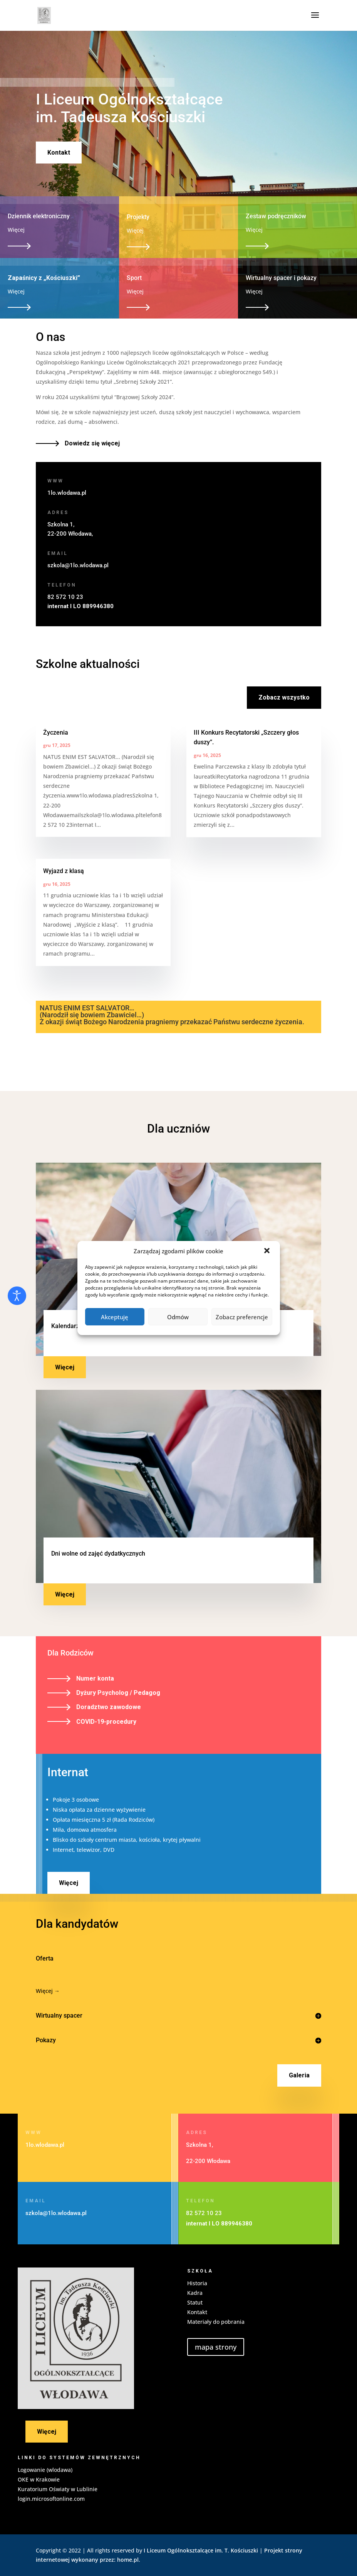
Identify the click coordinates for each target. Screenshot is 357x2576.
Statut (195, 2302)
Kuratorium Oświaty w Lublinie (57, 2489)
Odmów (178, 1317)
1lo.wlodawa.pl (66, 492)
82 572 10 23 (65, 596)
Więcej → (48, 1990)
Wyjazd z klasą (63, 871)
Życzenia (55, 732)
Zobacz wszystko (284, 697)
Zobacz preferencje (242, 1317)
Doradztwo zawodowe (108, 1707)
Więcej (64, 1367)
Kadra (195, 2292)
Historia (197, 2283)
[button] (267, 1251)
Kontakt (58, 152)
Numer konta (95, 1678)
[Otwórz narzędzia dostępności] (17, 1295)
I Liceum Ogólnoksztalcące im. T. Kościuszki (201, 2550)
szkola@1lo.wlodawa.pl (78, 565)
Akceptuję (114, 1317)
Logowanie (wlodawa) (45, 2469)
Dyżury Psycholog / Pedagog (118, 1692)
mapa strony (215, 2347)
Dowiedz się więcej (92, 443)
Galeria (299, 2075)
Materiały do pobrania (216, 2321)
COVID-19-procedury (106, 1721)
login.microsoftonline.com (51, 2498)
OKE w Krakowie (39, 2479)
